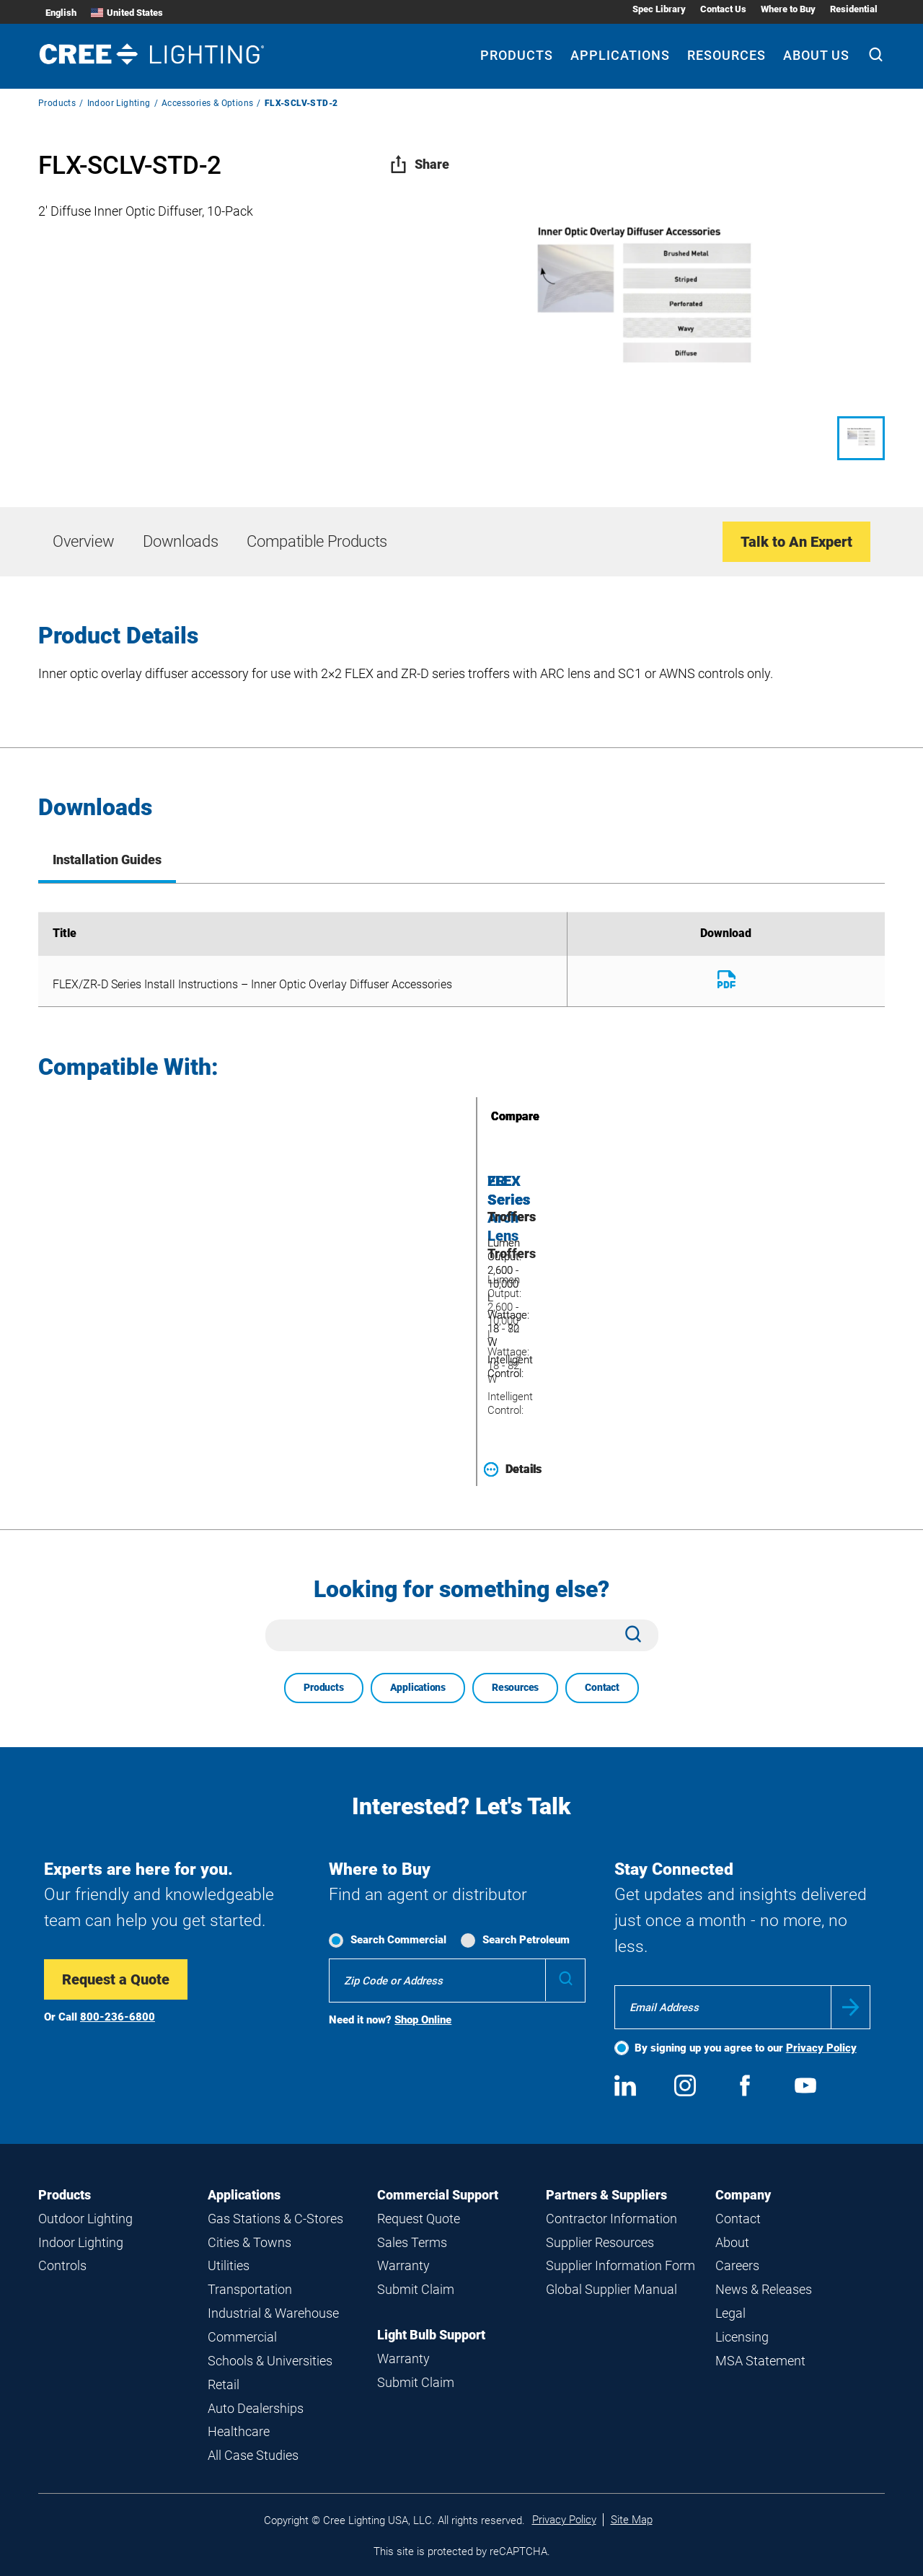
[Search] (876, 56)
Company (743, 2194)
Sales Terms (412, 2242)
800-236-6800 (117, 2016)
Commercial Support (437, 2194)
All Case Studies (253, 2455)
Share (419, 164)
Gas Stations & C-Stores (275, 2218)
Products (57, 103)
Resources (515, 1687)
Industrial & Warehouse (273, 2313)
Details (513, 1469)
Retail (223, 2384)
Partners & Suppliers (606, 2194)
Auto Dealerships (256, 2408)
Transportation (250, 2289)
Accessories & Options (207, 103)
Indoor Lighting (119, 103)
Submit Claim (415, 2289)
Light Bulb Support (431, 2334)
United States (127, 12)
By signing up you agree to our (746, 2047)
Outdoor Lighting (85, 2218)
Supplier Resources (600, 2242)
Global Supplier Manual (611, 2289)
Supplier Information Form (620, 2265)
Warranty (403, 2265)
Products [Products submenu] (516, 55)
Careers (737, 2265)
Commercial (242, 2336)
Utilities (228, 2265)
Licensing (742, 2336)
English (60, 12)
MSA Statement (760, 2360)
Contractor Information (611, 2218)
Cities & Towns (249, 2242)
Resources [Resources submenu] (726, 55)
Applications (418, 1687)
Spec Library (659, 9)
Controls (62, 2265)
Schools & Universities (270, 2360)
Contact (602, 1687)
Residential (854, 9)
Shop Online (422, 2019)
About (732, 2242)
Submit (850, 2007)
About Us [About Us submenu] (816, 55)
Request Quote (418, 2218)
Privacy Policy (821, 2047)
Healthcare (239, 2431)
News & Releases (763, 2289)
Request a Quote (115, 1979)
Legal (730, 2313)
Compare (494, 1116)
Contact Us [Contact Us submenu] (723, 9)
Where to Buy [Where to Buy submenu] (788, 9)
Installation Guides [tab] (107, 859)
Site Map (632, 2519)
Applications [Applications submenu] (620, 55)
